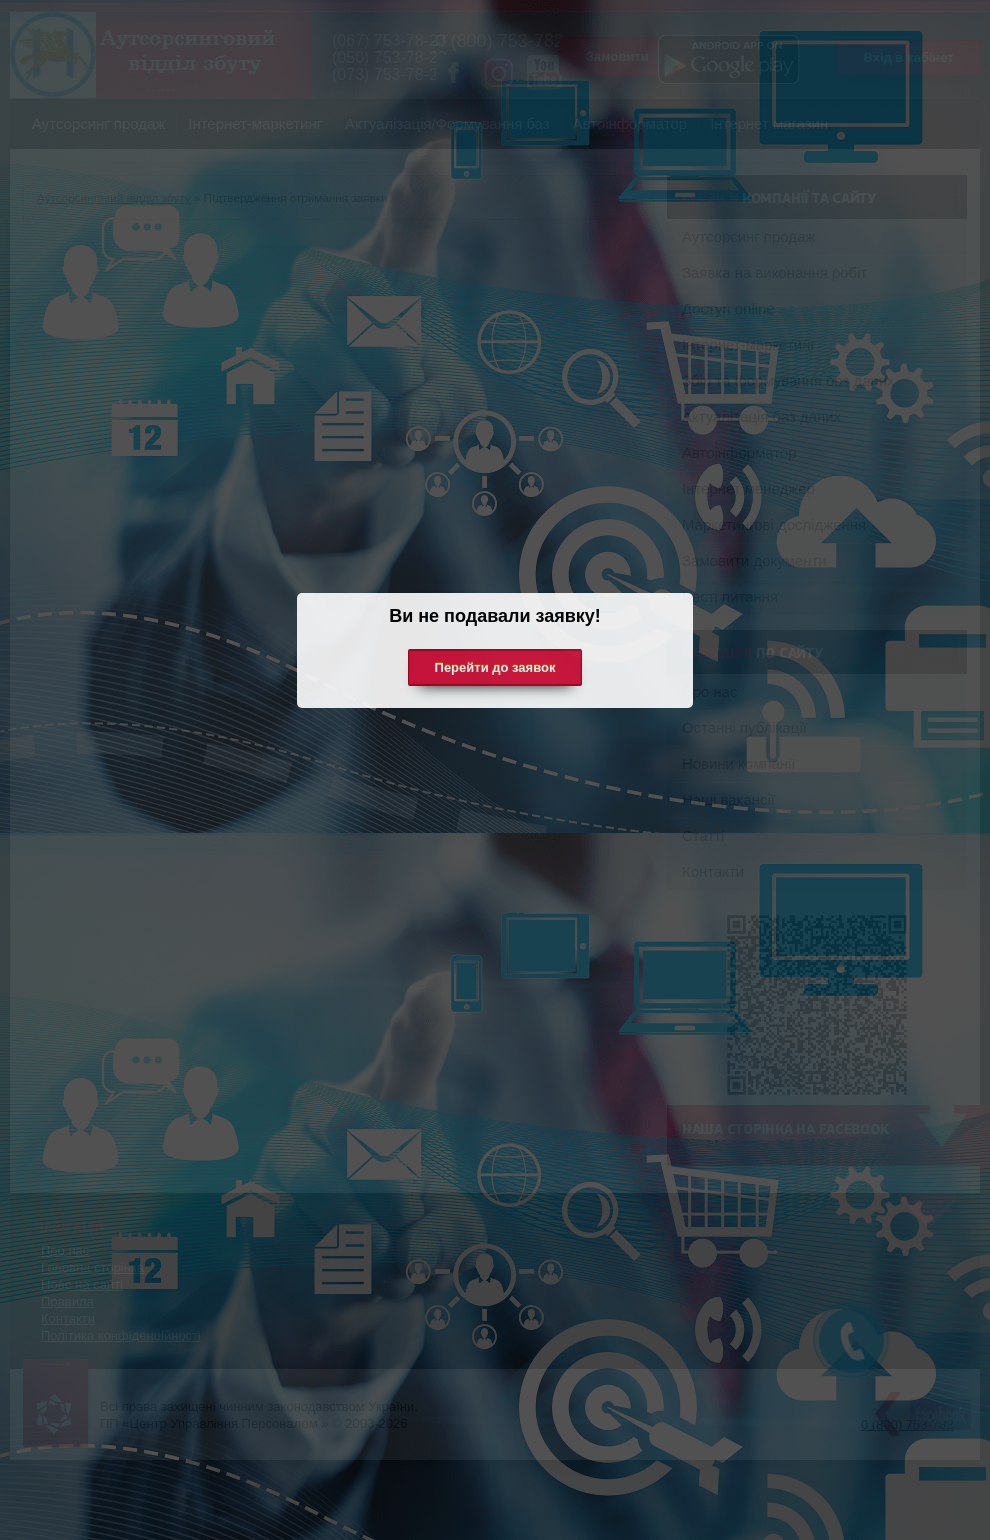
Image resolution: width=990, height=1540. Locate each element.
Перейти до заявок (495, 667)
